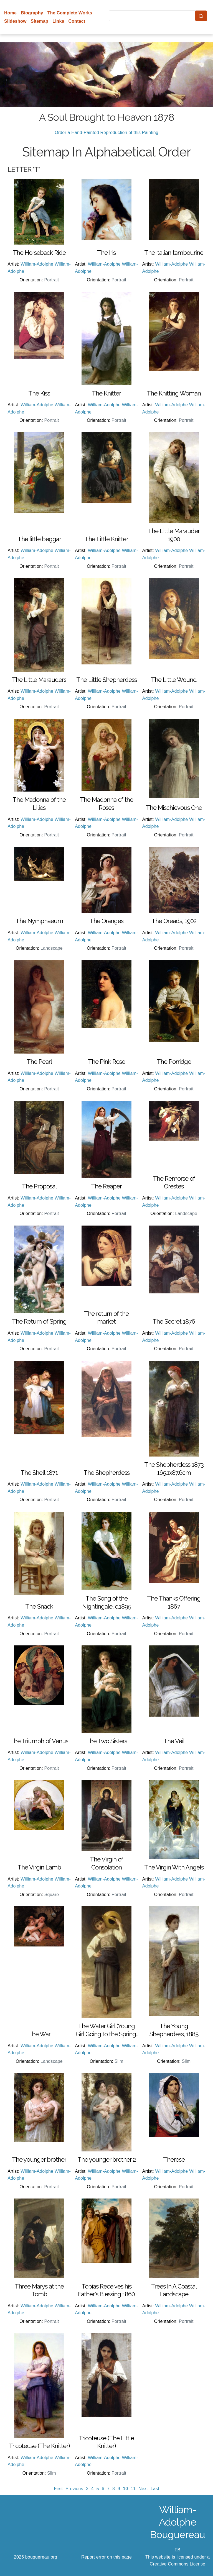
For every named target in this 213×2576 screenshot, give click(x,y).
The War (39, 2034)
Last (155, 2488)
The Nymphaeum (39, 920)
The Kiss (39, 393)
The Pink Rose (106, 1061)
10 (125, 2488)
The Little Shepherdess (106, 679)
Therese (174, 2159)
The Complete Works (69, 13)
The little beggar (39, 539)
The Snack (39, 1606)
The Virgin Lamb (39, 1867)
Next (143, 2488)
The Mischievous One (174, 807)
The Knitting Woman (174, 393)
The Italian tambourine (173, 252)
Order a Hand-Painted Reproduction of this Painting (106, 132)
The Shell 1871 (39, 1472)
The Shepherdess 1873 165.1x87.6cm (174, 1468)
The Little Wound (174, 679)
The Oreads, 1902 (173, 920)
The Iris (106, 252)
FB (178, 2549)
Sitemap (39, 21)
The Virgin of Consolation (106, 1863)
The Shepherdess (106, 1472)
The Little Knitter (106, 539)
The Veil (173, 1741)
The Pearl (39, 1061)
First (58, 2488)
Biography (32, 13)
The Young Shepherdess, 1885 (173, 2030)
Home (10, 13)
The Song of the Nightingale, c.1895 (106, 1602)
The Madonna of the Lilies (39, 803)
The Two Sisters (106, 1741)
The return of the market (106, 1317)
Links (58, 21)
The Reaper (106, 1186)
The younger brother (39, 2159)
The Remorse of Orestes (174, 1182)
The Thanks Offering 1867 (174, 1602)
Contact (77, 21)
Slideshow (15, 21)
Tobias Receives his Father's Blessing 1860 (106, 2290)
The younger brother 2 (106, 2159)
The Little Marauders (39, 679)
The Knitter (106, 393)
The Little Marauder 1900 (174, 535)
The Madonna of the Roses (106, 803)
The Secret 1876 (174, 1321)
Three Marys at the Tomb (39, 2290)
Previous (74, 2488)
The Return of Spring (39, 1321)
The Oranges (106, 920)
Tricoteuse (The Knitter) (39, 2445)
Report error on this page (106, 2557)
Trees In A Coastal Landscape (174, 2290)
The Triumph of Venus (39, 1741)
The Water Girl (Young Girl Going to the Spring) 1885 (106, 2030)
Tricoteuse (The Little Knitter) (106, 2442)
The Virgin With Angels (174, 1867)
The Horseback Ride (39, 252)
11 (133, 2488)
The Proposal (39, 1186)
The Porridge (174, 1061)
